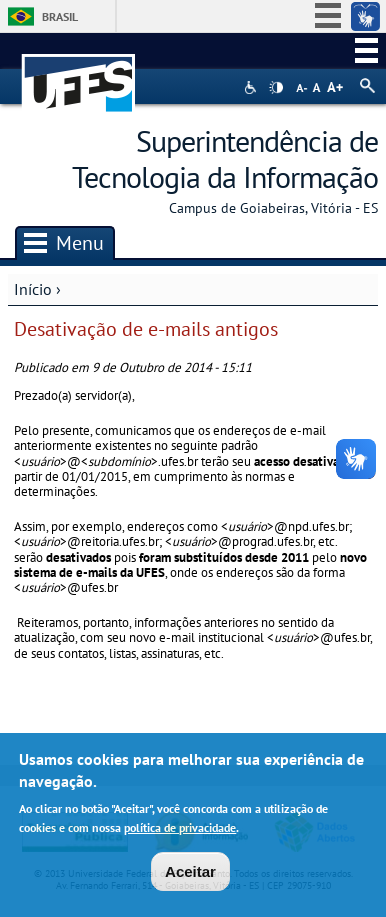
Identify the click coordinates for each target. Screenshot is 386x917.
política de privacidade (180, 830)
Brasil (60, 16)
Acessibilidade (252, 87)
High (276, 88)
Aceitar (190, 873)
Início (33, 289)
